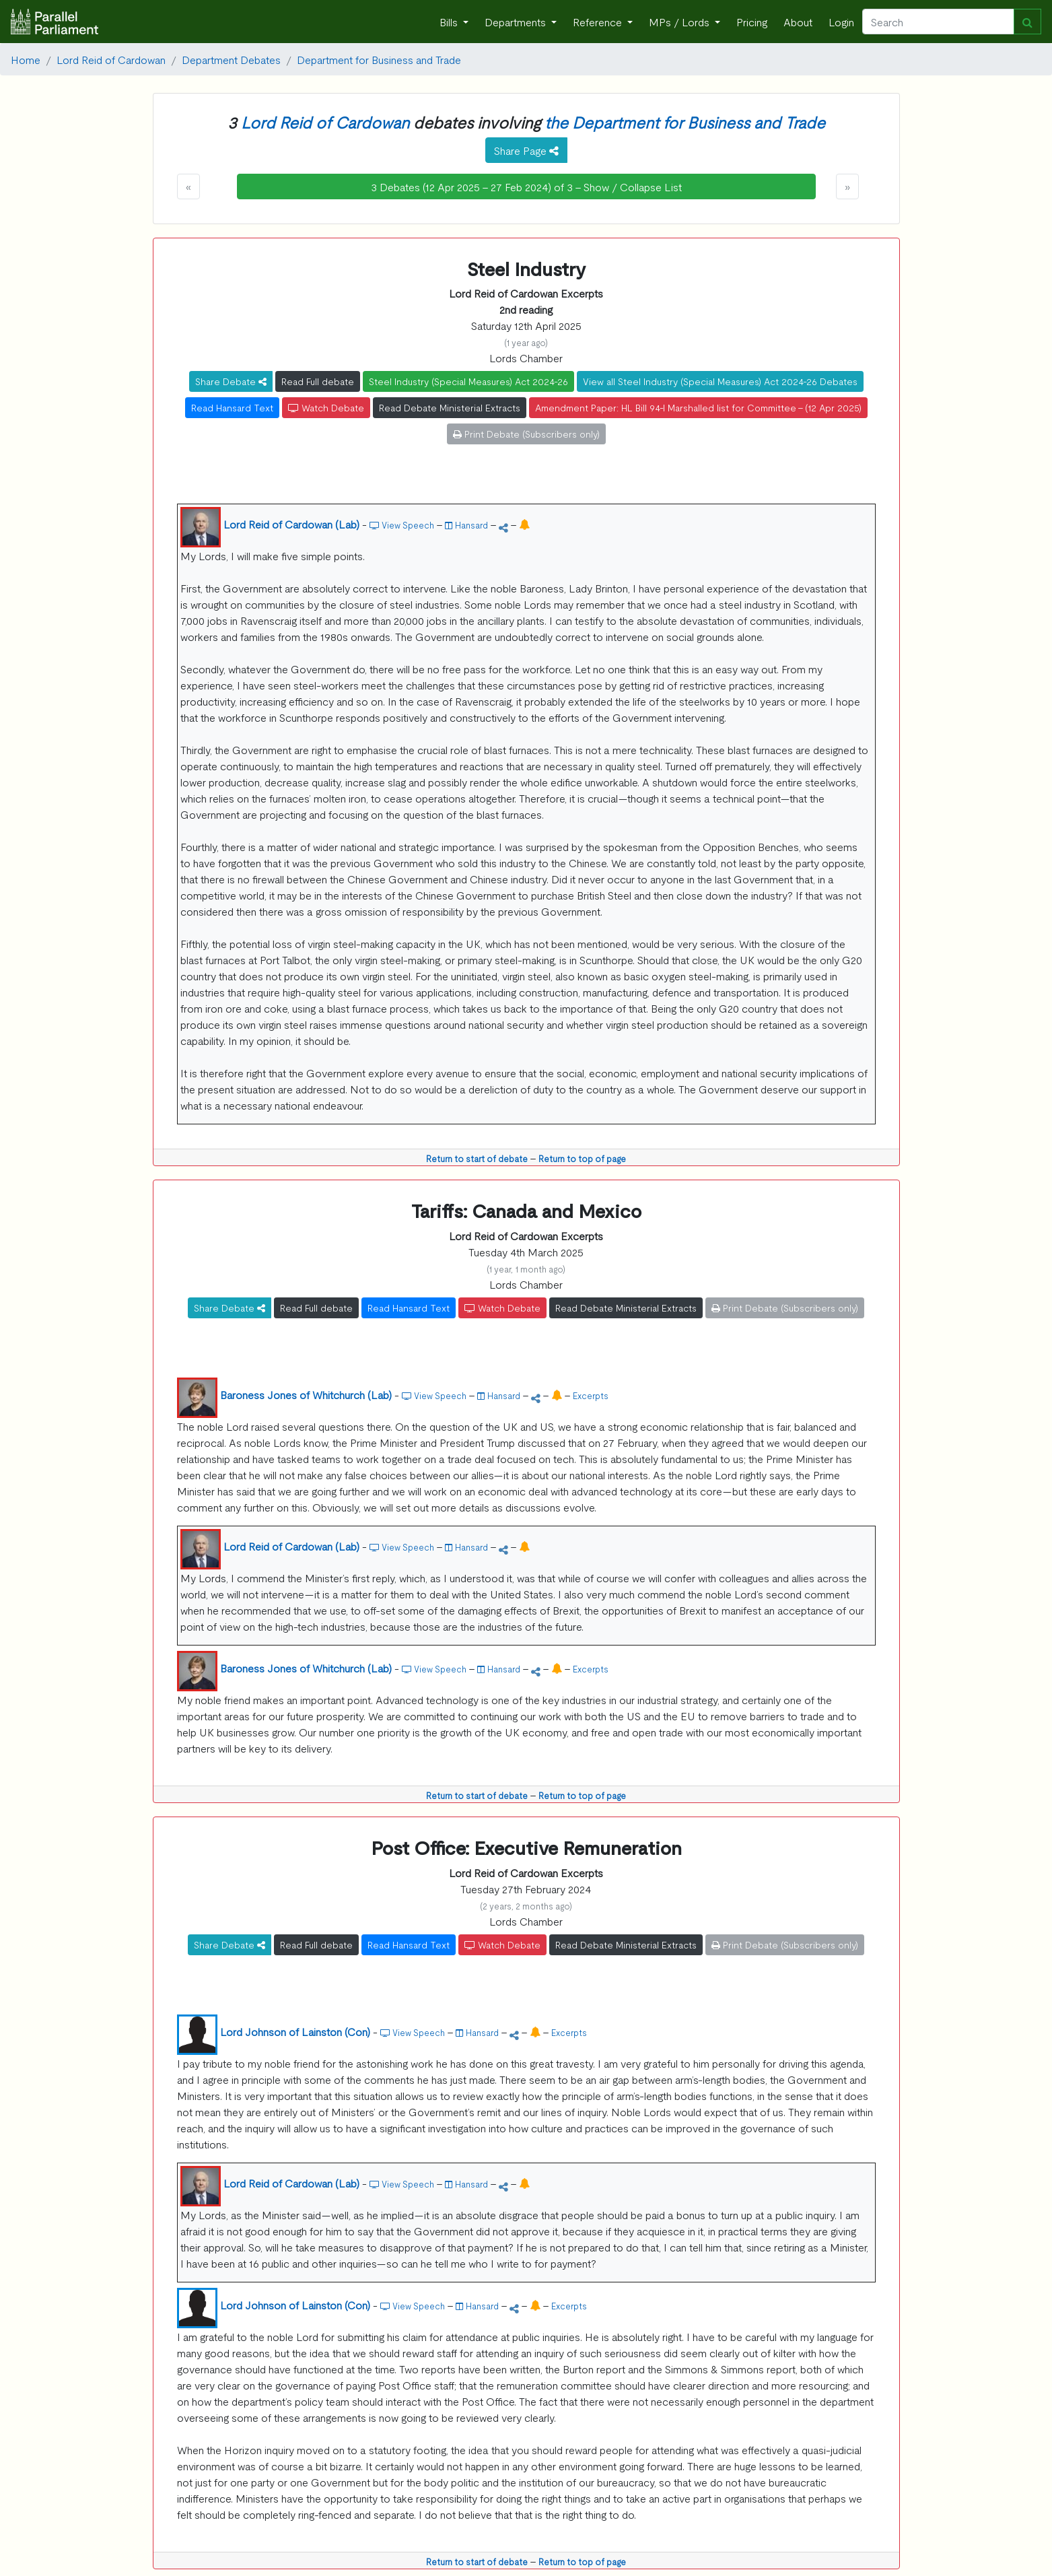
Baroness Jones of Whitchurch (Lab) (306, 1394)
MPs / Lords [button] (680, 21)
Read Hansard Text (232, 407)
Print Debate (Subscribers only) (526, 433)
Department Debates (231, 59)
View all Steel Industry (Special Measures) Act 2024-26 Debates (720, 381)
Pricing (751, 21)
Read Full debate (317, 381)
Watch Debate (326, 407)
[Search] (938, 21)
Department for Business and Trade (379, 59)
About (797, 21)
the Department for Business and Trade (685, 121)
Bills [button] (450, 21)
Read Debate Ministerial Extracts (449, 407)
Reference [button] (599, 21)
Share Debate (231, 381)
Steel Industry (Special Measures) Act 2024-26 (468, 381)
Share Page (526, 150)
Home (25, 59)
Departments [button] (517, 21)
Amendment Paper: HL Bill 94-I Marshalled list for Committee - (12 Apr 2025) (698, 407)
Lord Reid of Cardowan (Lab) (291, 523)
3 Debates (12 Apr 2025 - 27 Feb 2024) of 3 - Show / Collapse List (526, 186)
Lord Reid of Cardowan (111, 59)
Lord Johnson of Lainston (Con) (295, 2031)
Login (841, 21)
